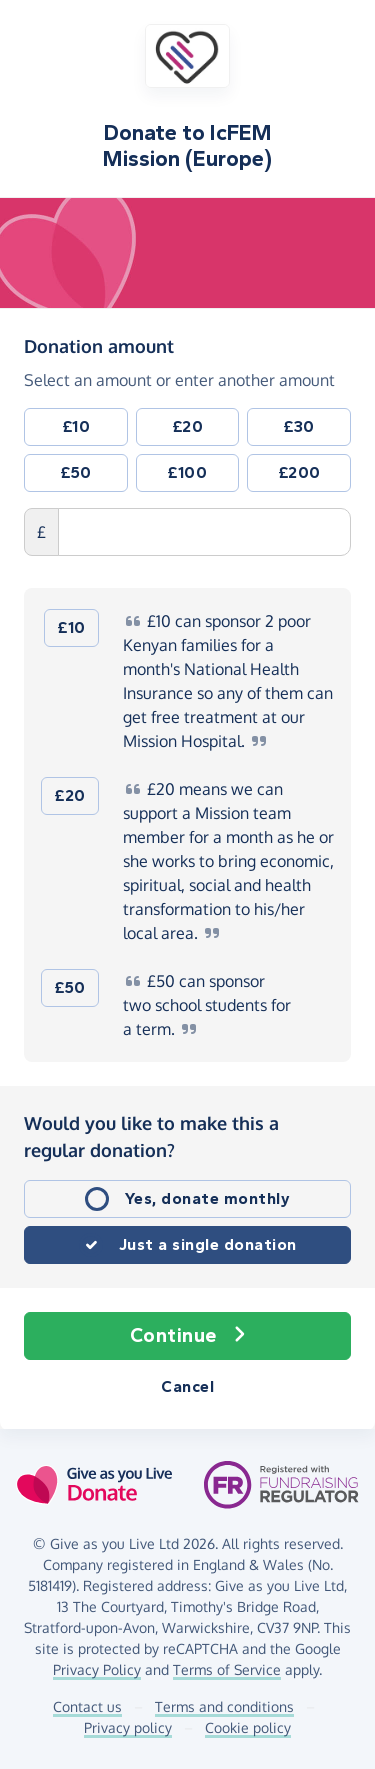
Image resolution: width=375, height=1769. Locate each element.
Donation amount (99, 345)
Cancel (187, 1386)
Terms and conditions (224, 1706)
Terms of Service (227, 1669)
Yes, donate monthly (208, 1198)
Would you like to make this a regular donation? (151, 1136)
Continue (188, 1336)
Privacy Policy (97, 1669)
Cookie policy (248, 1727)
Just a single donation (208, 1244)
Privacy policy (128, 1727)
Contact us (87, 1706)
